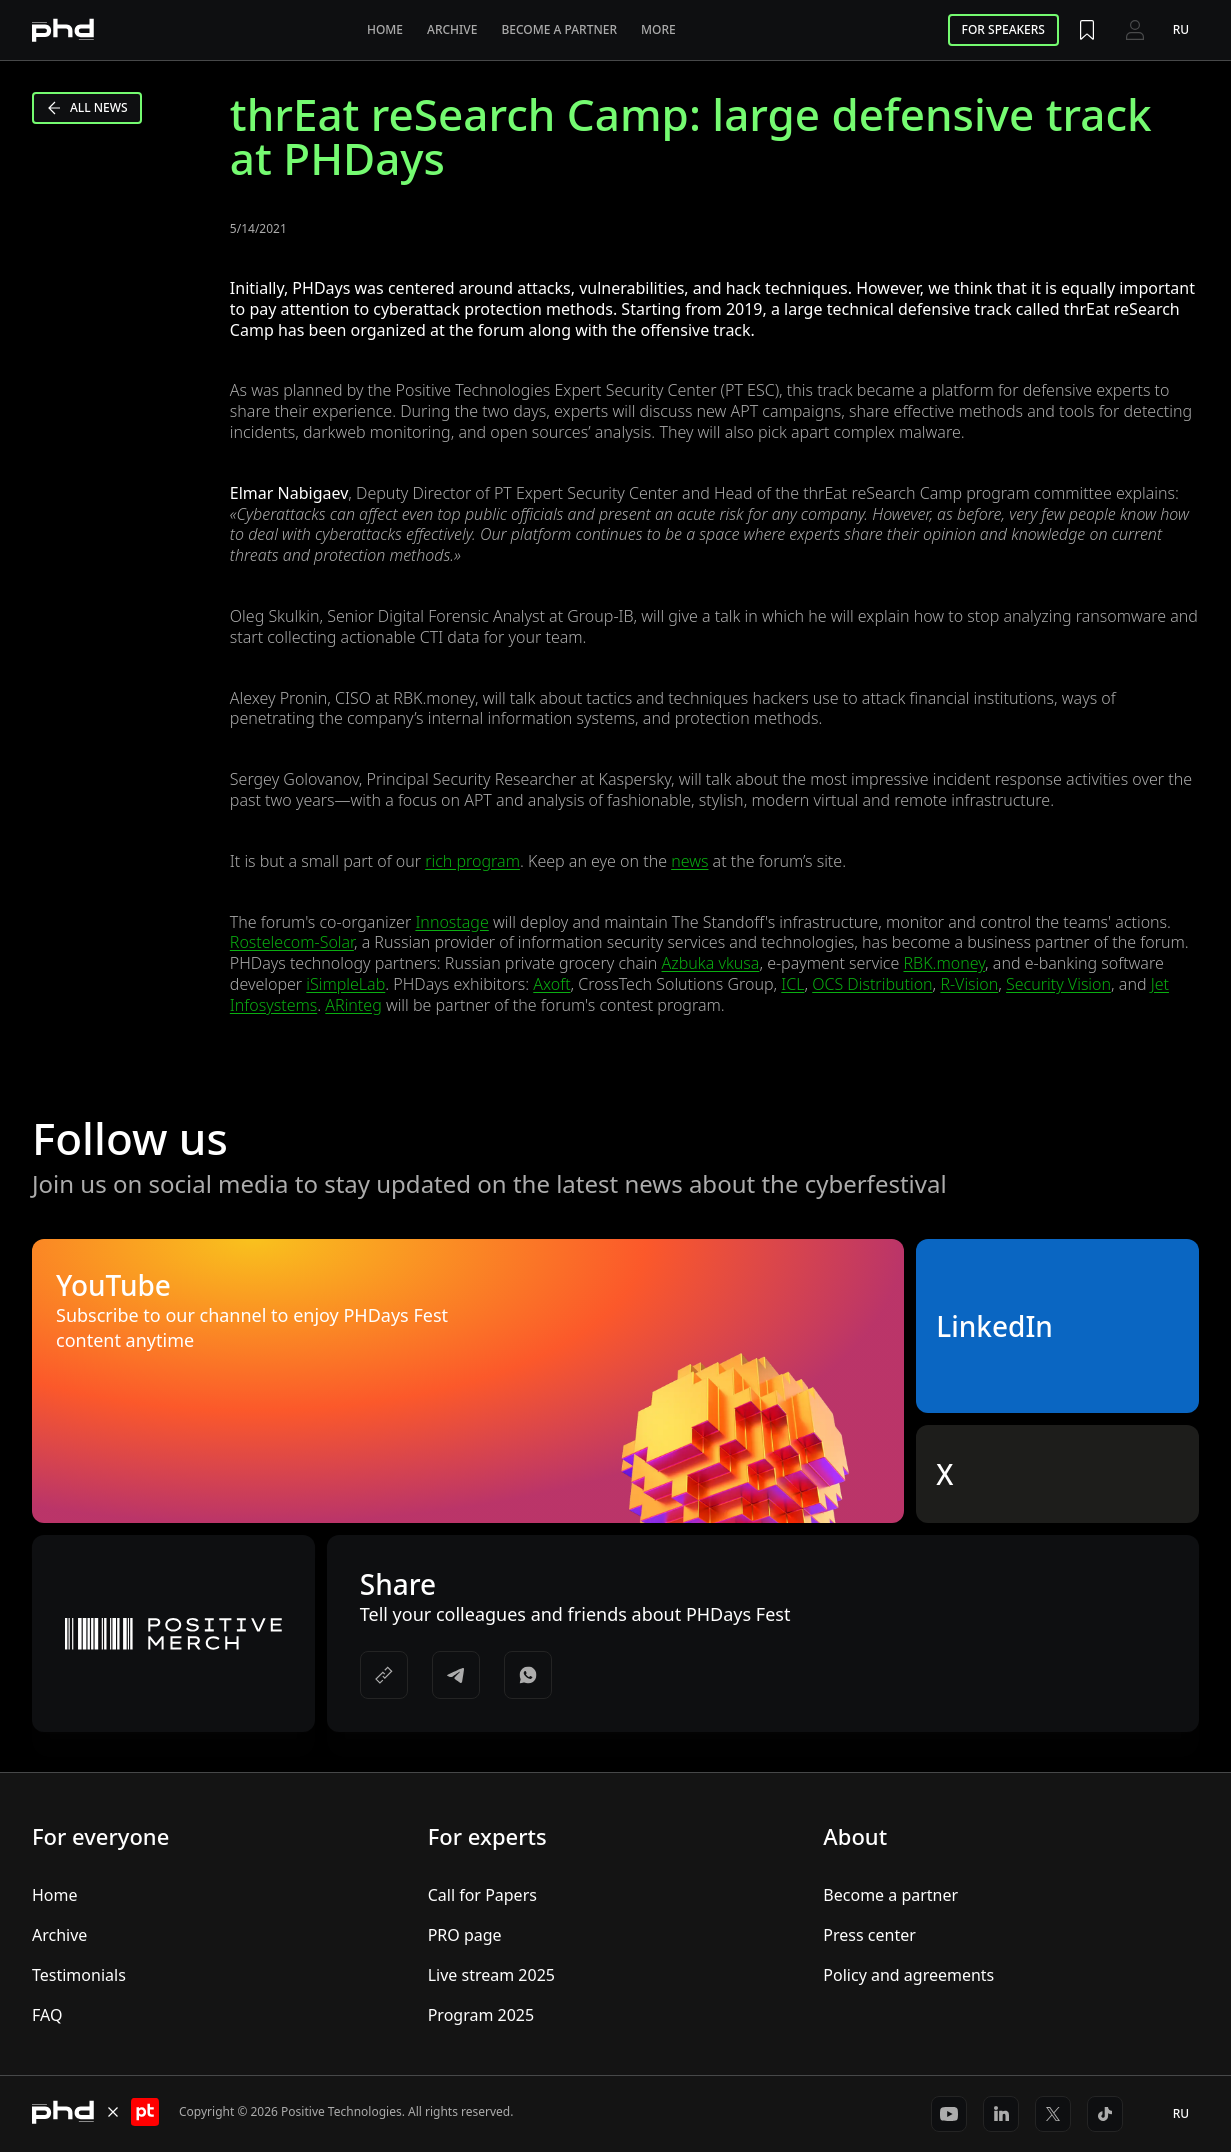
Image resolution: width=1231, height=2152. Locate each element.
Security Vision (1058, 984)
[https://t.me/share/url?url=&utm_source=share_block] (456, 1675)
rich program (472, 861)
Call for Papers (482, 1895)
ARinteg (353, 1005)
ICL (792, 984)
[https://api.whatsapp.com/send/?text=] (528, 1675)
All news (87, 107)
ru (1181, 29)
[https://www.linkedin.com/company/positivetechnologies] (1001, 2114)
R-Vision (969, 984)
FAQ (47, 2015)
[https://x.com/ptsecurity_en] (1053, 2114)
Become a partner (559, 29)
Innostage (451, 922)
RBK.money (944, 963)
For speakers (1003, 29)
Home (385, 29)
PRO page (465, 1935)
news (689, 861)
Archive (452, 29)
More (658, 29)
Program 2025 (481, 2015)
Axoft (551, 984)
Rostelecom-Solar (292, 942)
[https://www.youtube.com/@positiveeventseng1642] (949, 2114)
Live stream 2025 (491, 1975)
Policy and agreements (908, 1975)
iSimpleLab (345, 984)
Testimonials (79, 1975)
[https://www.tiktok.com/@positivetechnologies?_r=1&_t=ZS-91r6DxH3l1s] (1105, 2114)
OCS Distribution (872, 984)
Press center (869, 1935)
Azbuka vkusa (711, 963)
